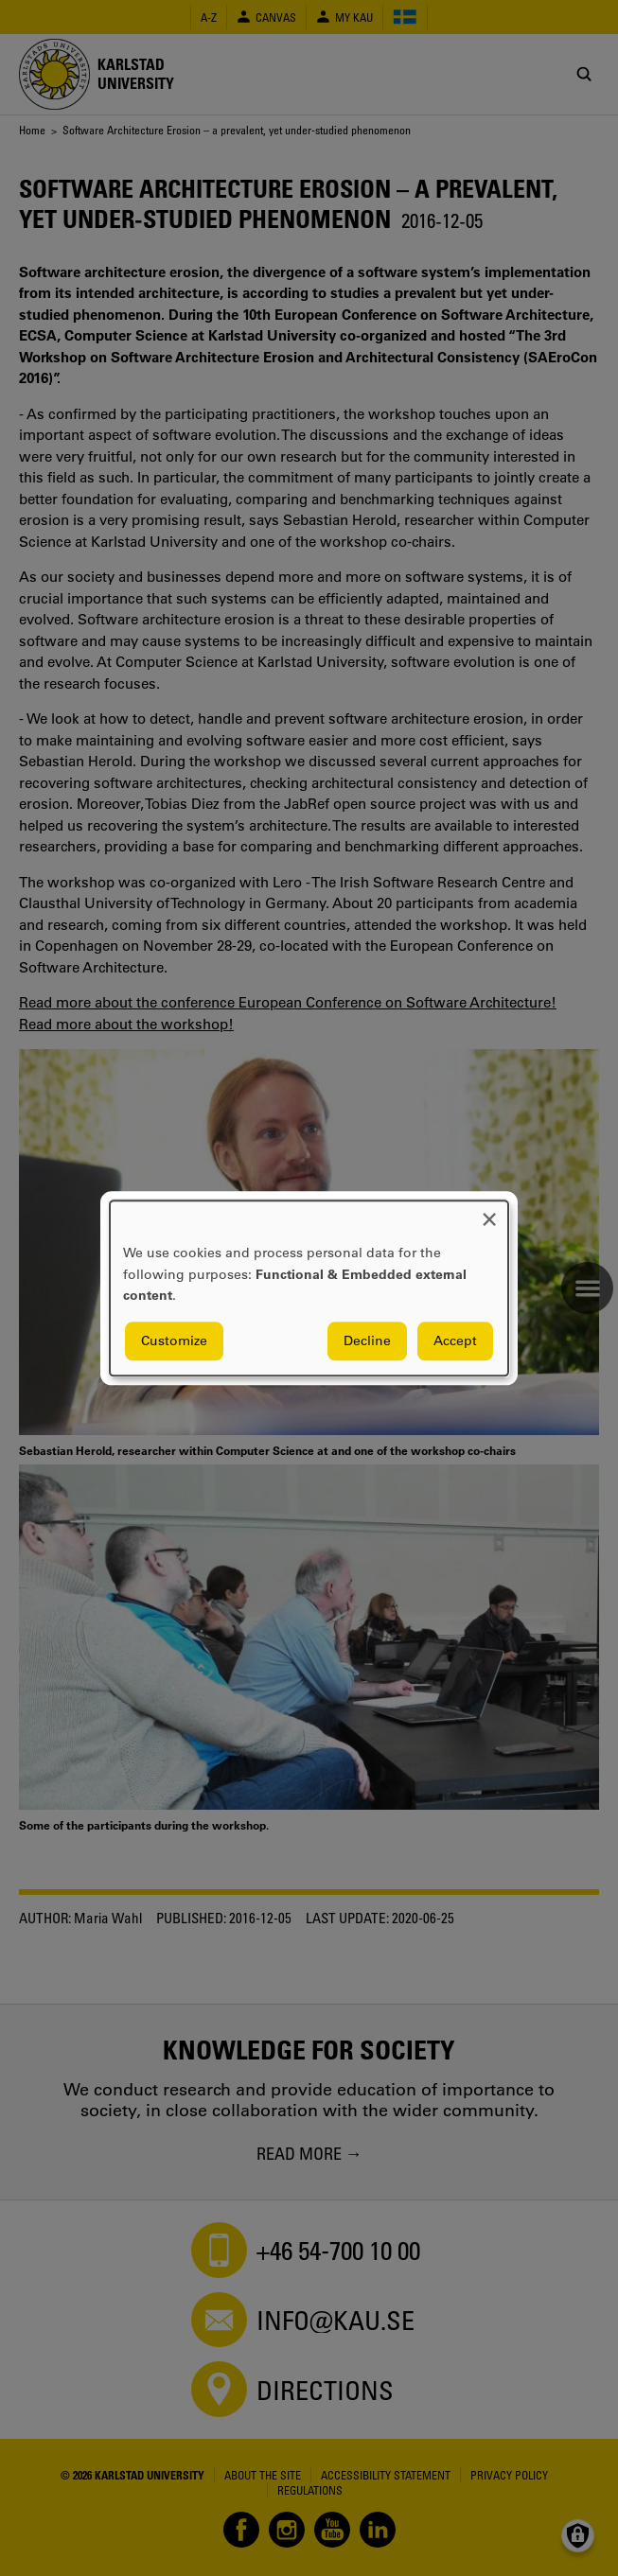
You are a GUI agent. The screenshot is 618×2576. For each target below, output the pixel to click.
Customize (174, 1340)
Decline (367, 1340)
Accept (455, 1340)
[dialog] (309, 1288)
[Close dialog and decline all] (489, 1212)
